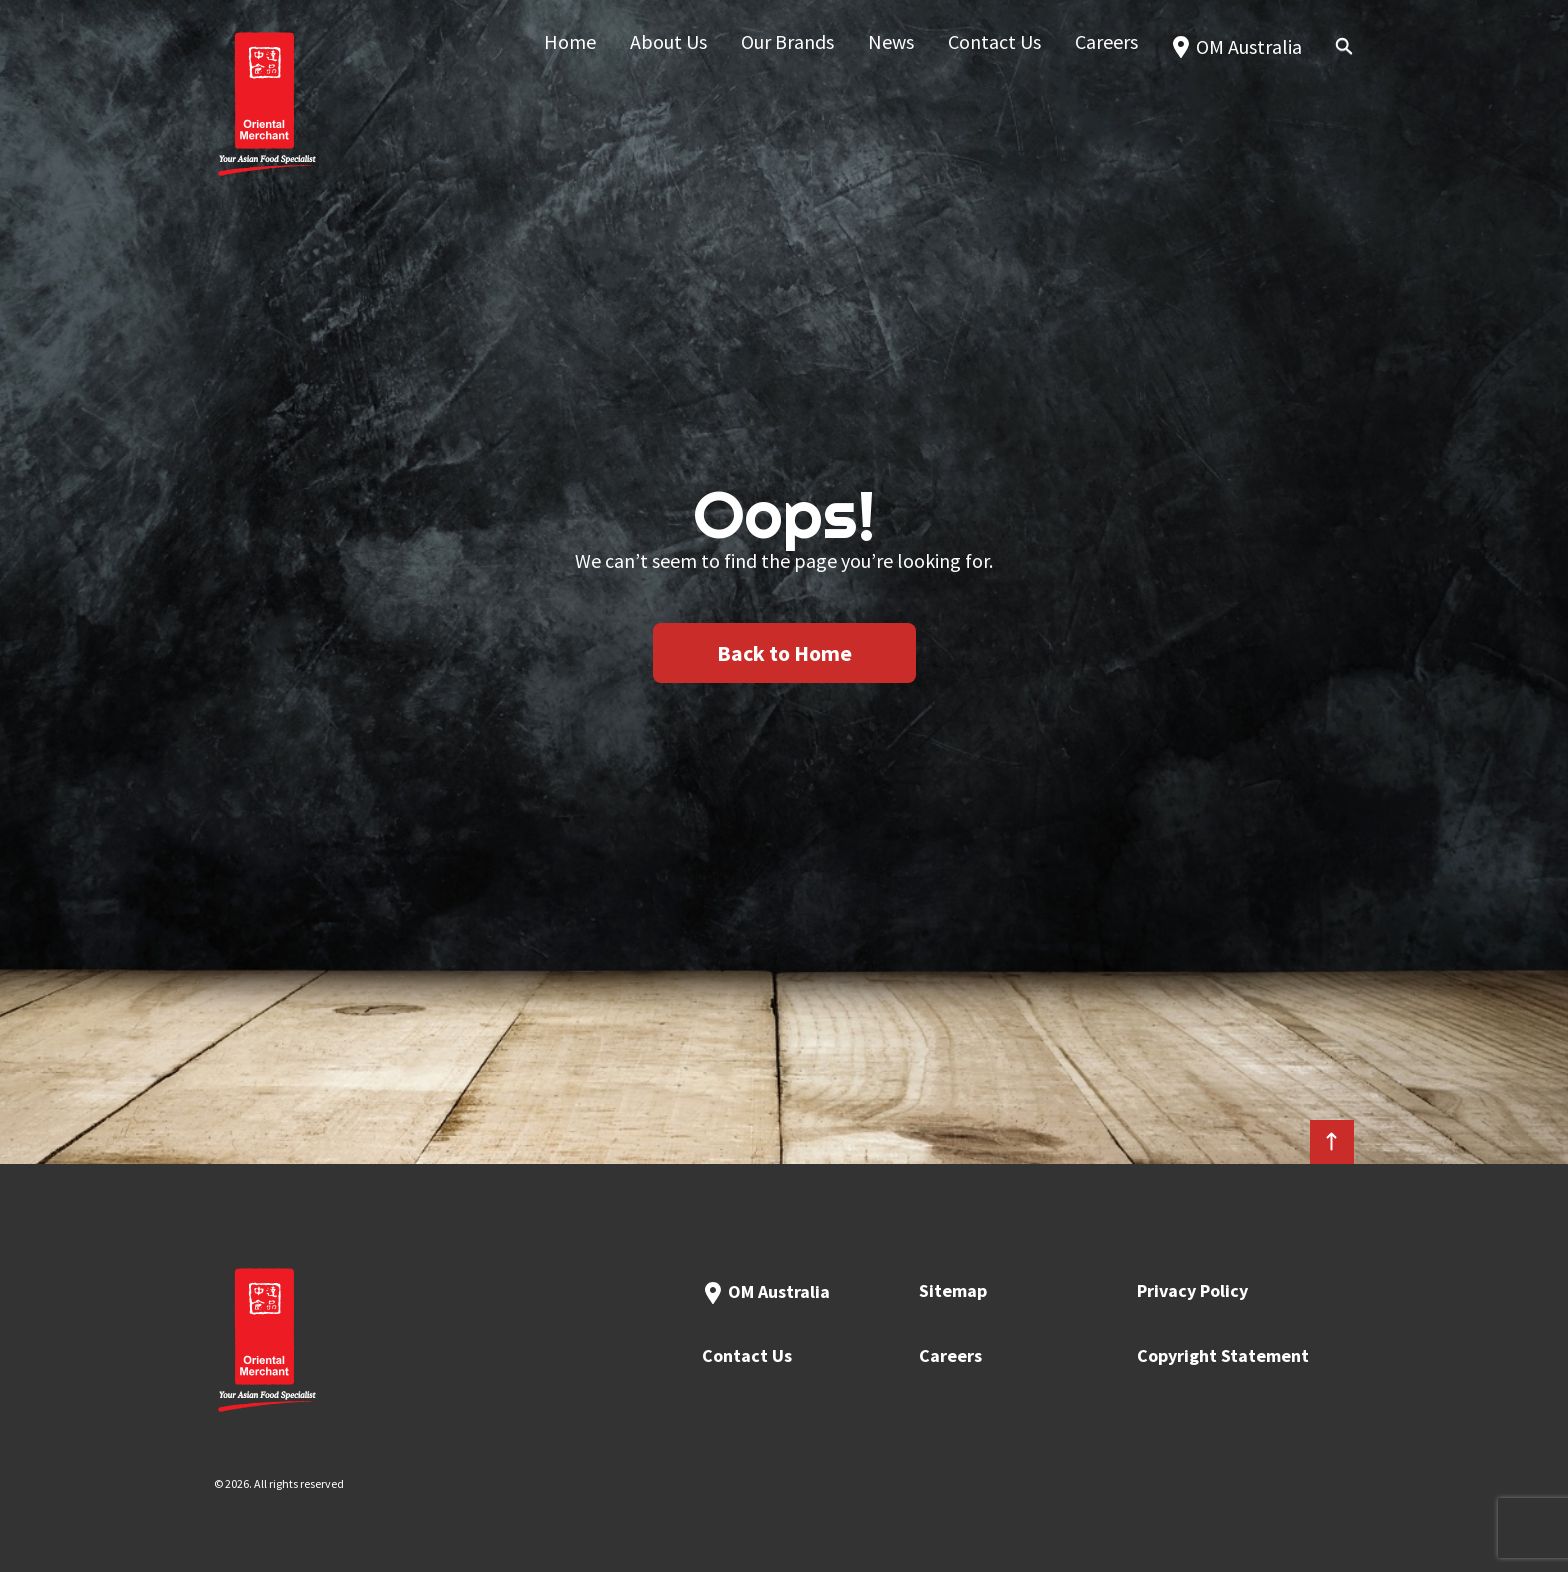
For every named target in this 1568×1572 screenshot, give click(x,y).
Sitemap (953, 1290)
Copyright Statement (1223, 1355)
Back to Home (784, 653)
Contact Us (747, 1355)
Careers (950, 1355)
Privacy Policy (1192, 1290)
